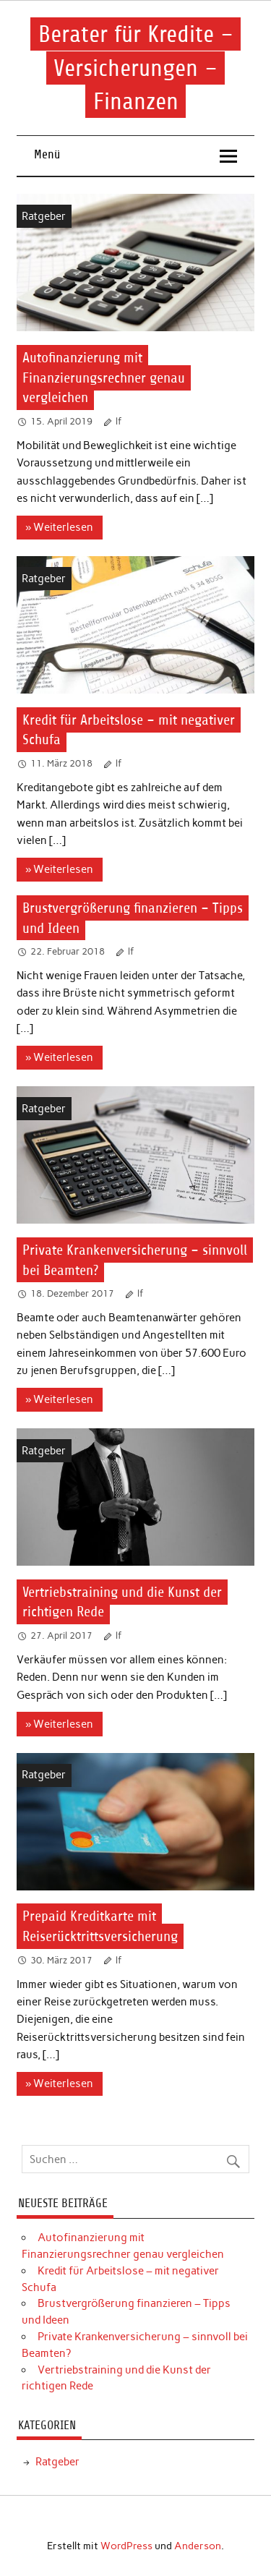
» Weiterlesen (59, 527)
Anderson (197, 2545)
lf (119, 421)
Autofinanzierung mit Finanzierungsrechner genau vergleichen (103, 377)
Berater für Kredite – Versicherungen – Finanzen (135, 68)
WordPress (126, 2545)
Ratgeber (44, 216)
